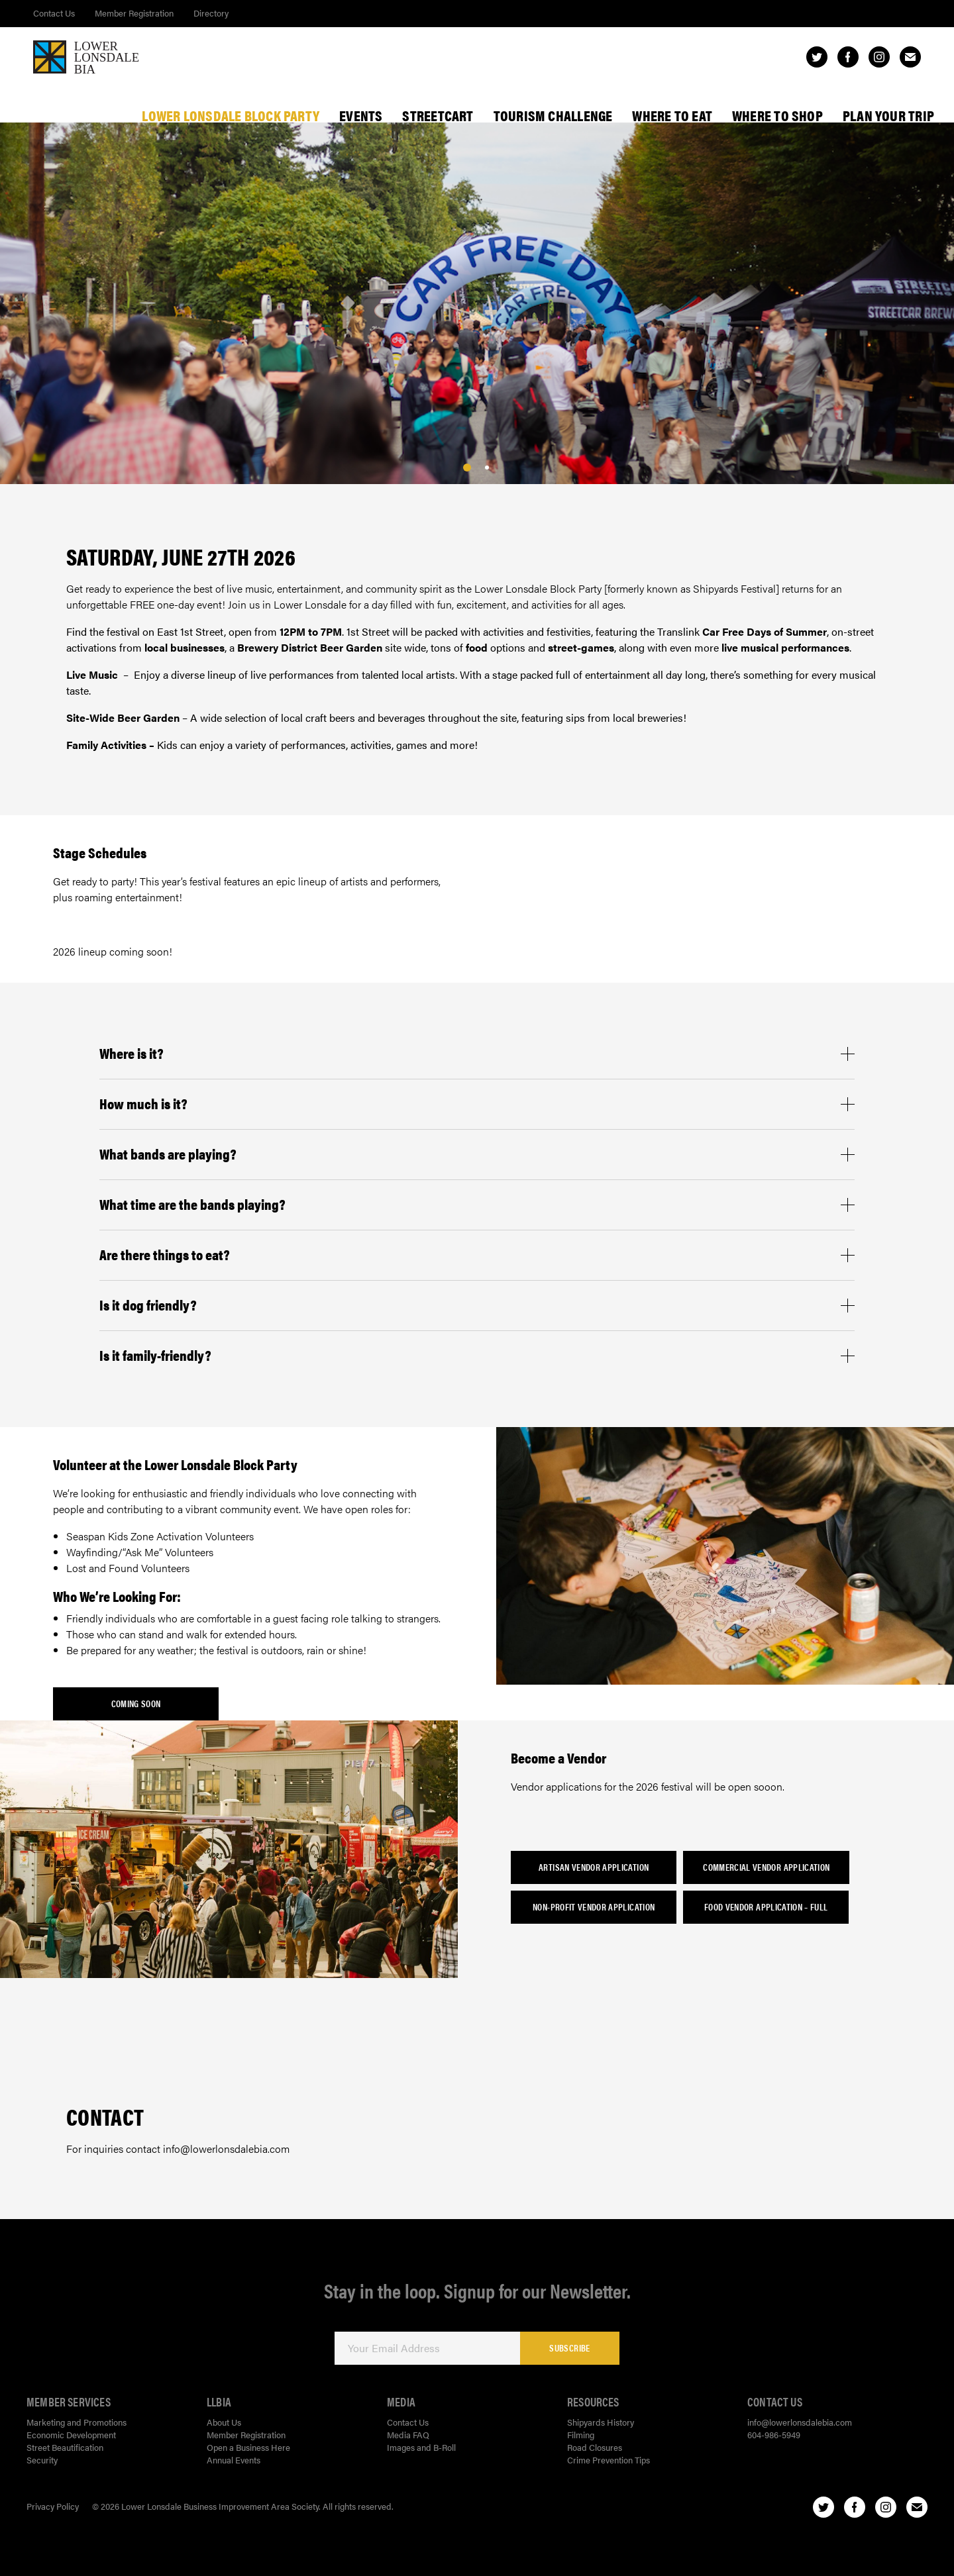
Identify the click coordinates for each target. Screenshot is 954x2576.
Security (42, 2459)
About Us (224, 2422)
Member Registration (134, 13)
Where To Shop (777, 115)
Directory (211, 13)
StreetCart (437, 115)
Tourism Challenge (553, 115)
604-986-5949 (773, 2434)
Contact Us (54, 13)
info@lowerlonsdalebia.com (799, 2422)
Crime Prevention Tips (608, 2459)
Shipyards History (600, 2422)
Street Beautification (64, 2447)
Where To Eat (672, 115)
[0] (467, 467)
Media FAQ (408, 2434)
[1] (487, 467)
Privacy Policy (52, 2506)
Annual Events (233, 2459)
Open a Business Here (248, 2447)
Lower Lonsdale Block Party (230, 115)
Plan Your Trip (888, 115)
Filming (580, 2434)
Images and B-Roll (421, 2447)
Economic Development (71, 2434)
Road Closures (594, 2447)
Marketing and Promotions (76, 2422)
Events (360, 115)
